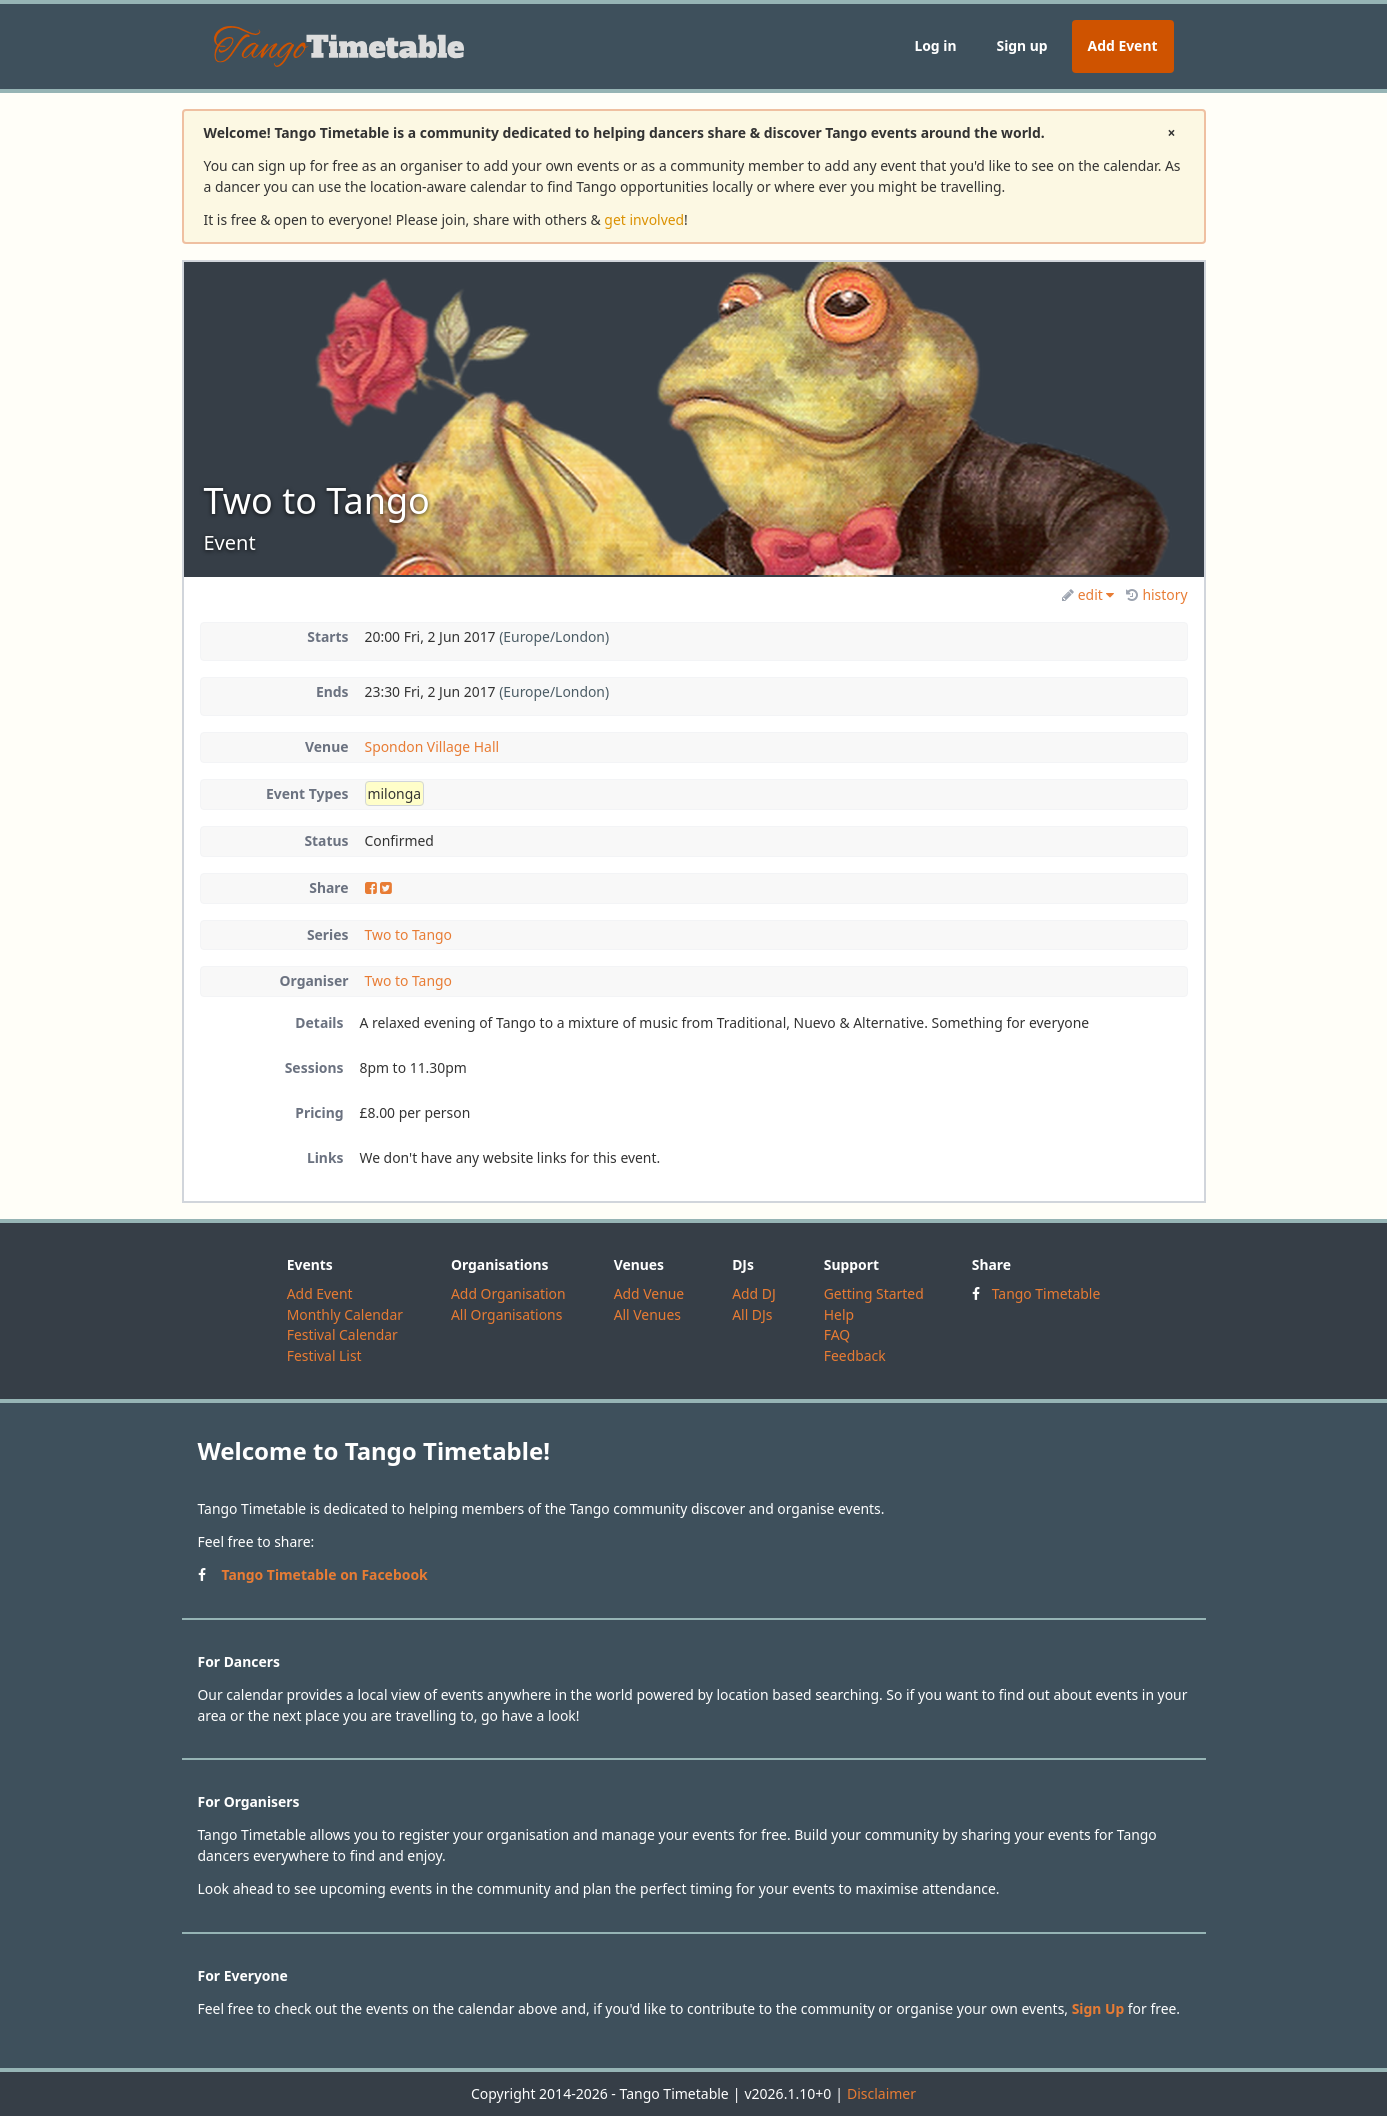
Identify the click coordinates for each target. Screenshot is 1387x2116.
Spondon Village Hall (432, 746)
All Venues (647, 1314)
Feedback (855, 1355)
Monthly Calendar (345, 1314)
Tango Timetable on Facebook (325, 1574)
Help (839, 1314)
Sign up (1021, 45)
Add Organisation (508, 1293)
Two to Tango (408, 934)
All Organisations (506, 1314)
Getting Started (874, 1293)
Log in (935, 45)
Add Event (1123, 45)
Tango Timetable (1046, 1293)
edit (1088, 594)
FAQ (837, 1334)
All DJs (752, 1314)
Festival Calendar (342, 1334)
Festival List (324, 1355)
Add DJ (754, 1293)
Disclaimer (881, 2093)
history (1156, 594)
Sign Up (1098, 2008)
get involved (644, 219)
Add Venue (649, 1293)
